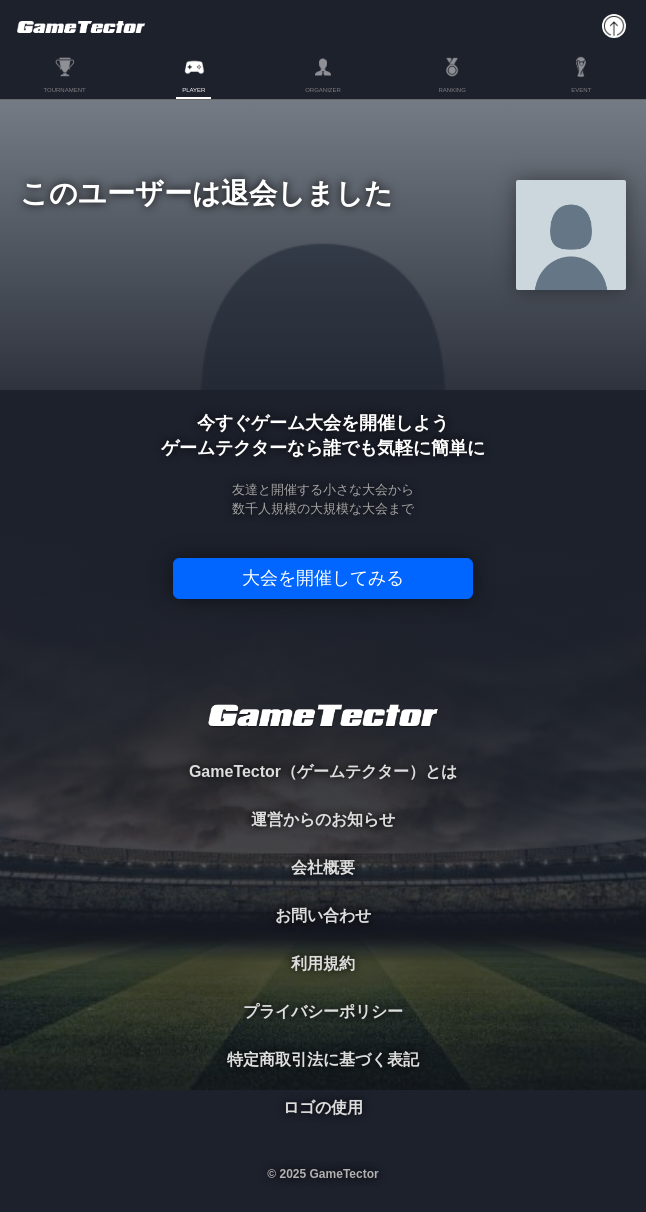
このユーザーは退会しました (206, 194)
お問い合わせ (323, 915)
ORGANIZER (323, 90)
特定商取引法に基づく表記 (323, 1059)
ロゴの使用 (323, 1107)
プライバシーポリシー (323, 1011)
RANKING (451, 90)
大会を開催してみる (323, 578)
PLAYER (193, 90)
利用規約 (323, 963)
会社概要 (323, 867)
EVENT (581, 90)
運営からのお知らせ (323, 819)
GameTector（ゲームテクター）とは (323, 771)
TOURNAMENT (64, 90)
